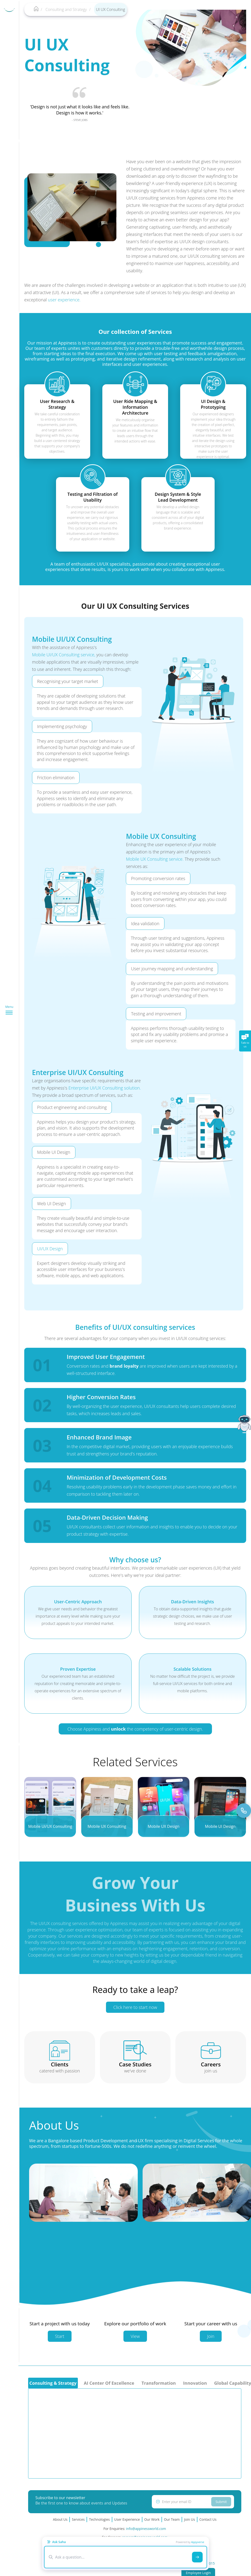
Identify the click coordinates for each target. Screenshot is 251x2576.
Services (78, 2519)
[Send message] (197, 2557)
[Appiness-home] (36, 9)
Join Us (189, 2519)
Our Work (152, 2519)
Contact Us (208, 2519)
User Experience (127, 2519)
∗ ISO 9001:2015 (224, 2547)
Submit (221, 2501)
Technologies (99, 2519)
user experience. (64, 300)
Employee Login (221, 2557)
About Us (60, 2519)
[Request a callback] (243, 1810)
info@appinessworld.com (146, 2528)
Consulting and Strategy (66, 9)
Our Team (172, 2519)
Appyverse (197, 2542)
